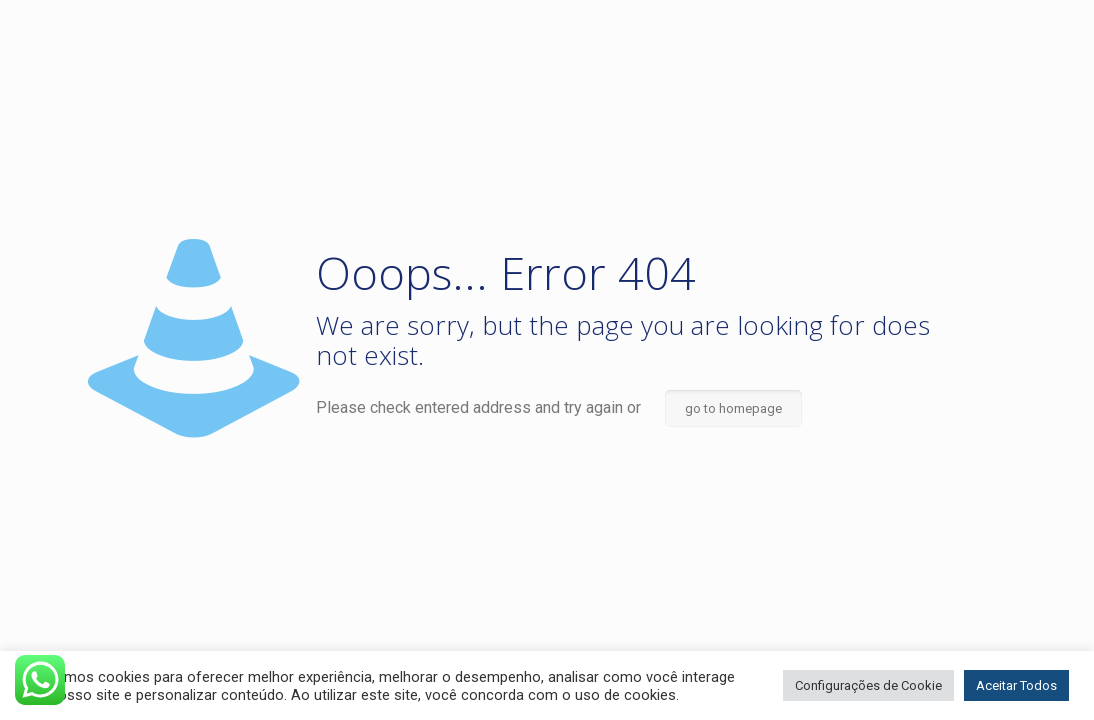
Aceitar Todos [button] (1016, 685)
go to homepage (733, 408)
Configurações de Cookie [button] (868, 685)
